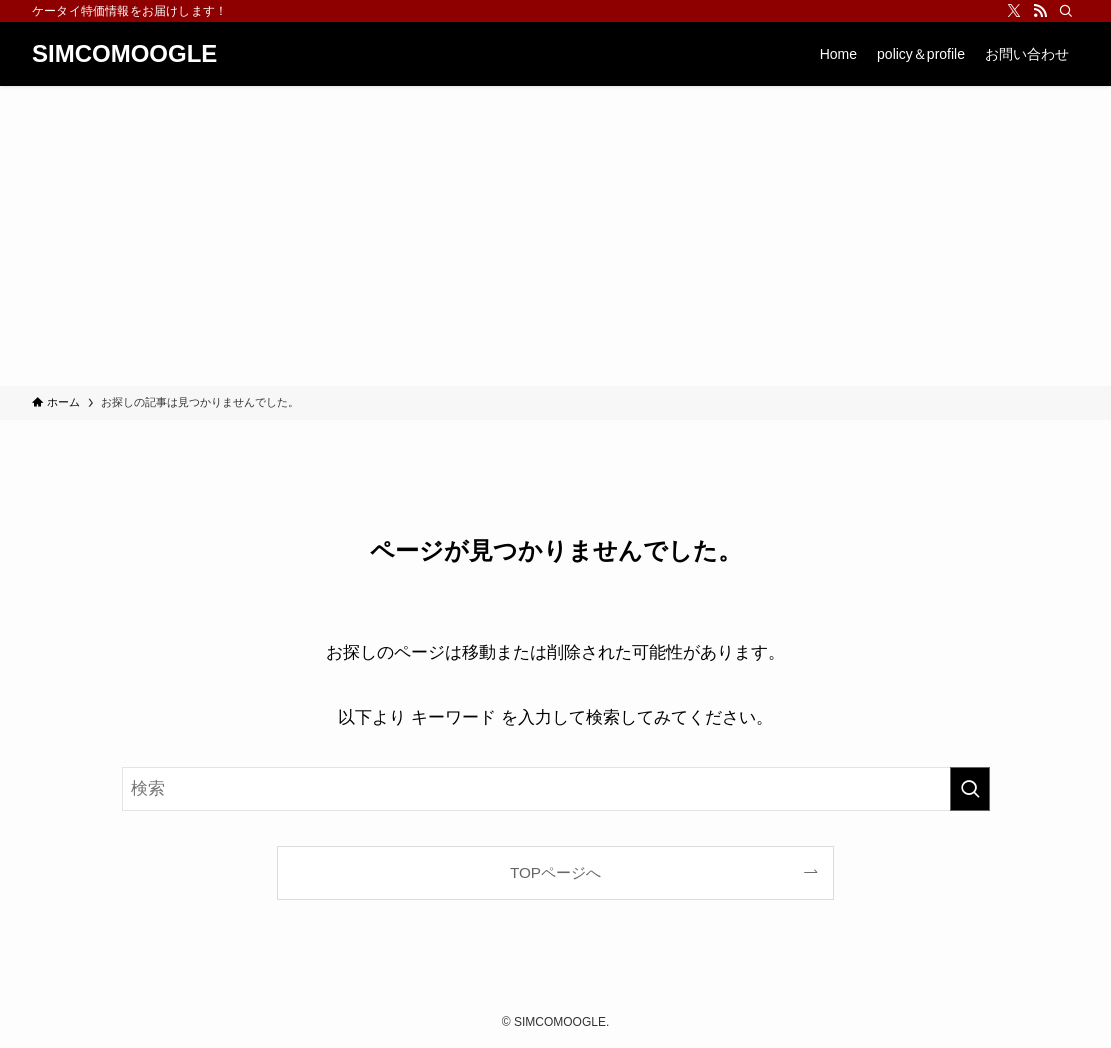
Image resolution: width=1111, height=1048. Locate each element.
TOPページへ (555, 872)
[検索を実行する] (970, 789)
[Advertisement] (555, 236)
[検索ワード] (556, 789)
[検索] (1066, 11)
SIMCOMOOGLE (124, 54)
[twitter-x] (1014, 11)
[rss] (1040, 11)
